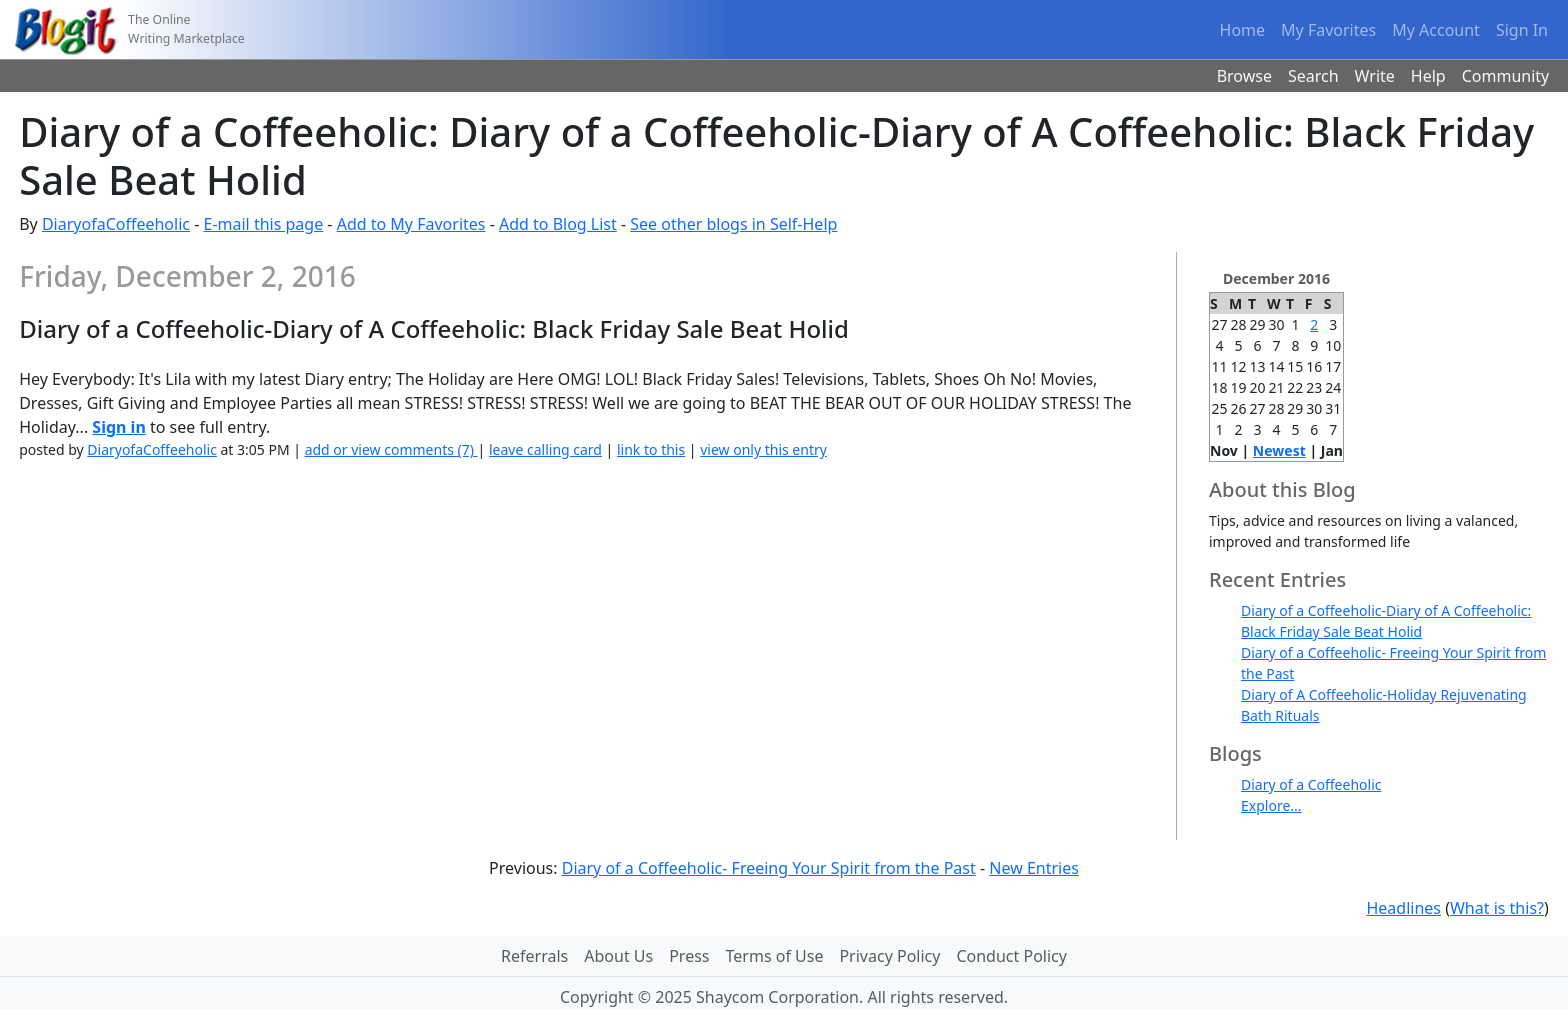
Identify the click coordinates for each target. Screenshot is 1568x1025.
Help (1428, 76)
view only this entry (763, 449)
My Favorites (1328, 30)
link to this (651, 449)
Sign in (118, 427)
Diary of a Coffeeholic (1311, 784)
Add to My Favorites (411, 224)
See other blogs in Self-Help (733, 224)
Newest (1279, 450)
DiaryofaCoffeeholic (116, 224)
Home (1243, 30)
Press (689, 956)
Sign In (1522, 30)
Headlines (1403, 908)
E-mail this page (263, 224)
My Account (1436, 30)
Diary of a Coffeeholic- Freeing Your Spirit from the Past (769, 868)
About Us (618, 956)
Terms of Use (775, 956)
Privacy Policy (889, 956)
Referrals (534, 956)
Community (1506, 76)
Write (1375, 76)
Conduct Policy (1011, 956)
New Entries (1034, 868)
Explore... (1271, 805)
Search (1313, 76)
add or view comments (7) (391, 449)
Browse (1244, 76)
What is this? (1497, 908)
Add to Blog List (558, 224)
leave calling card (545, 449)
